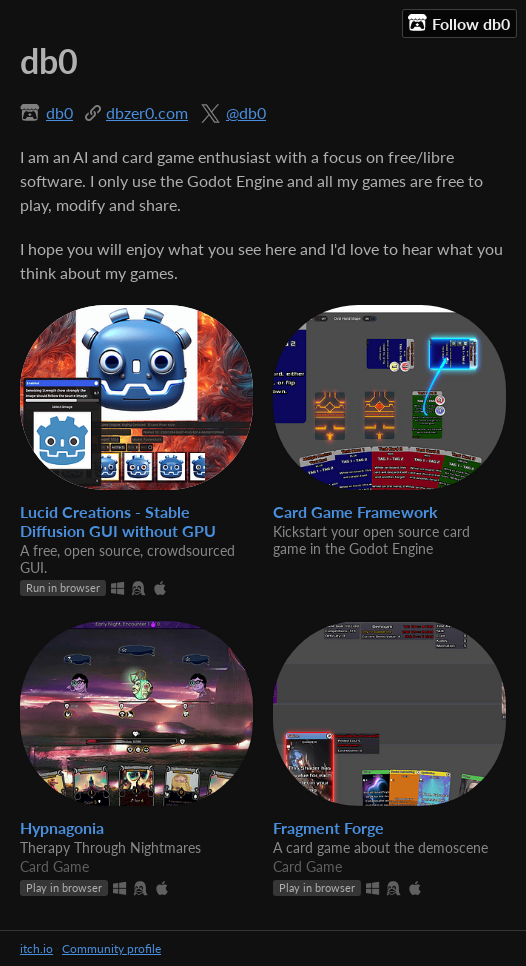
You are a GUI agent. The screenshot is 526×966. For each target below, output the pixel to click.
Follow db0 (459, 23)
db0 (59, 112)
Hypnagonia (62, 827)
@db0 (246, 112)
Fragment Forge (328, 827)
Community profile (111, 948)
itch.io (36, 948)
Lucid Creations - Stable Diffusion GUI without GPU (118, 521)
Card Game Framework (355, 511)
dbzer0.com (147, 112)
